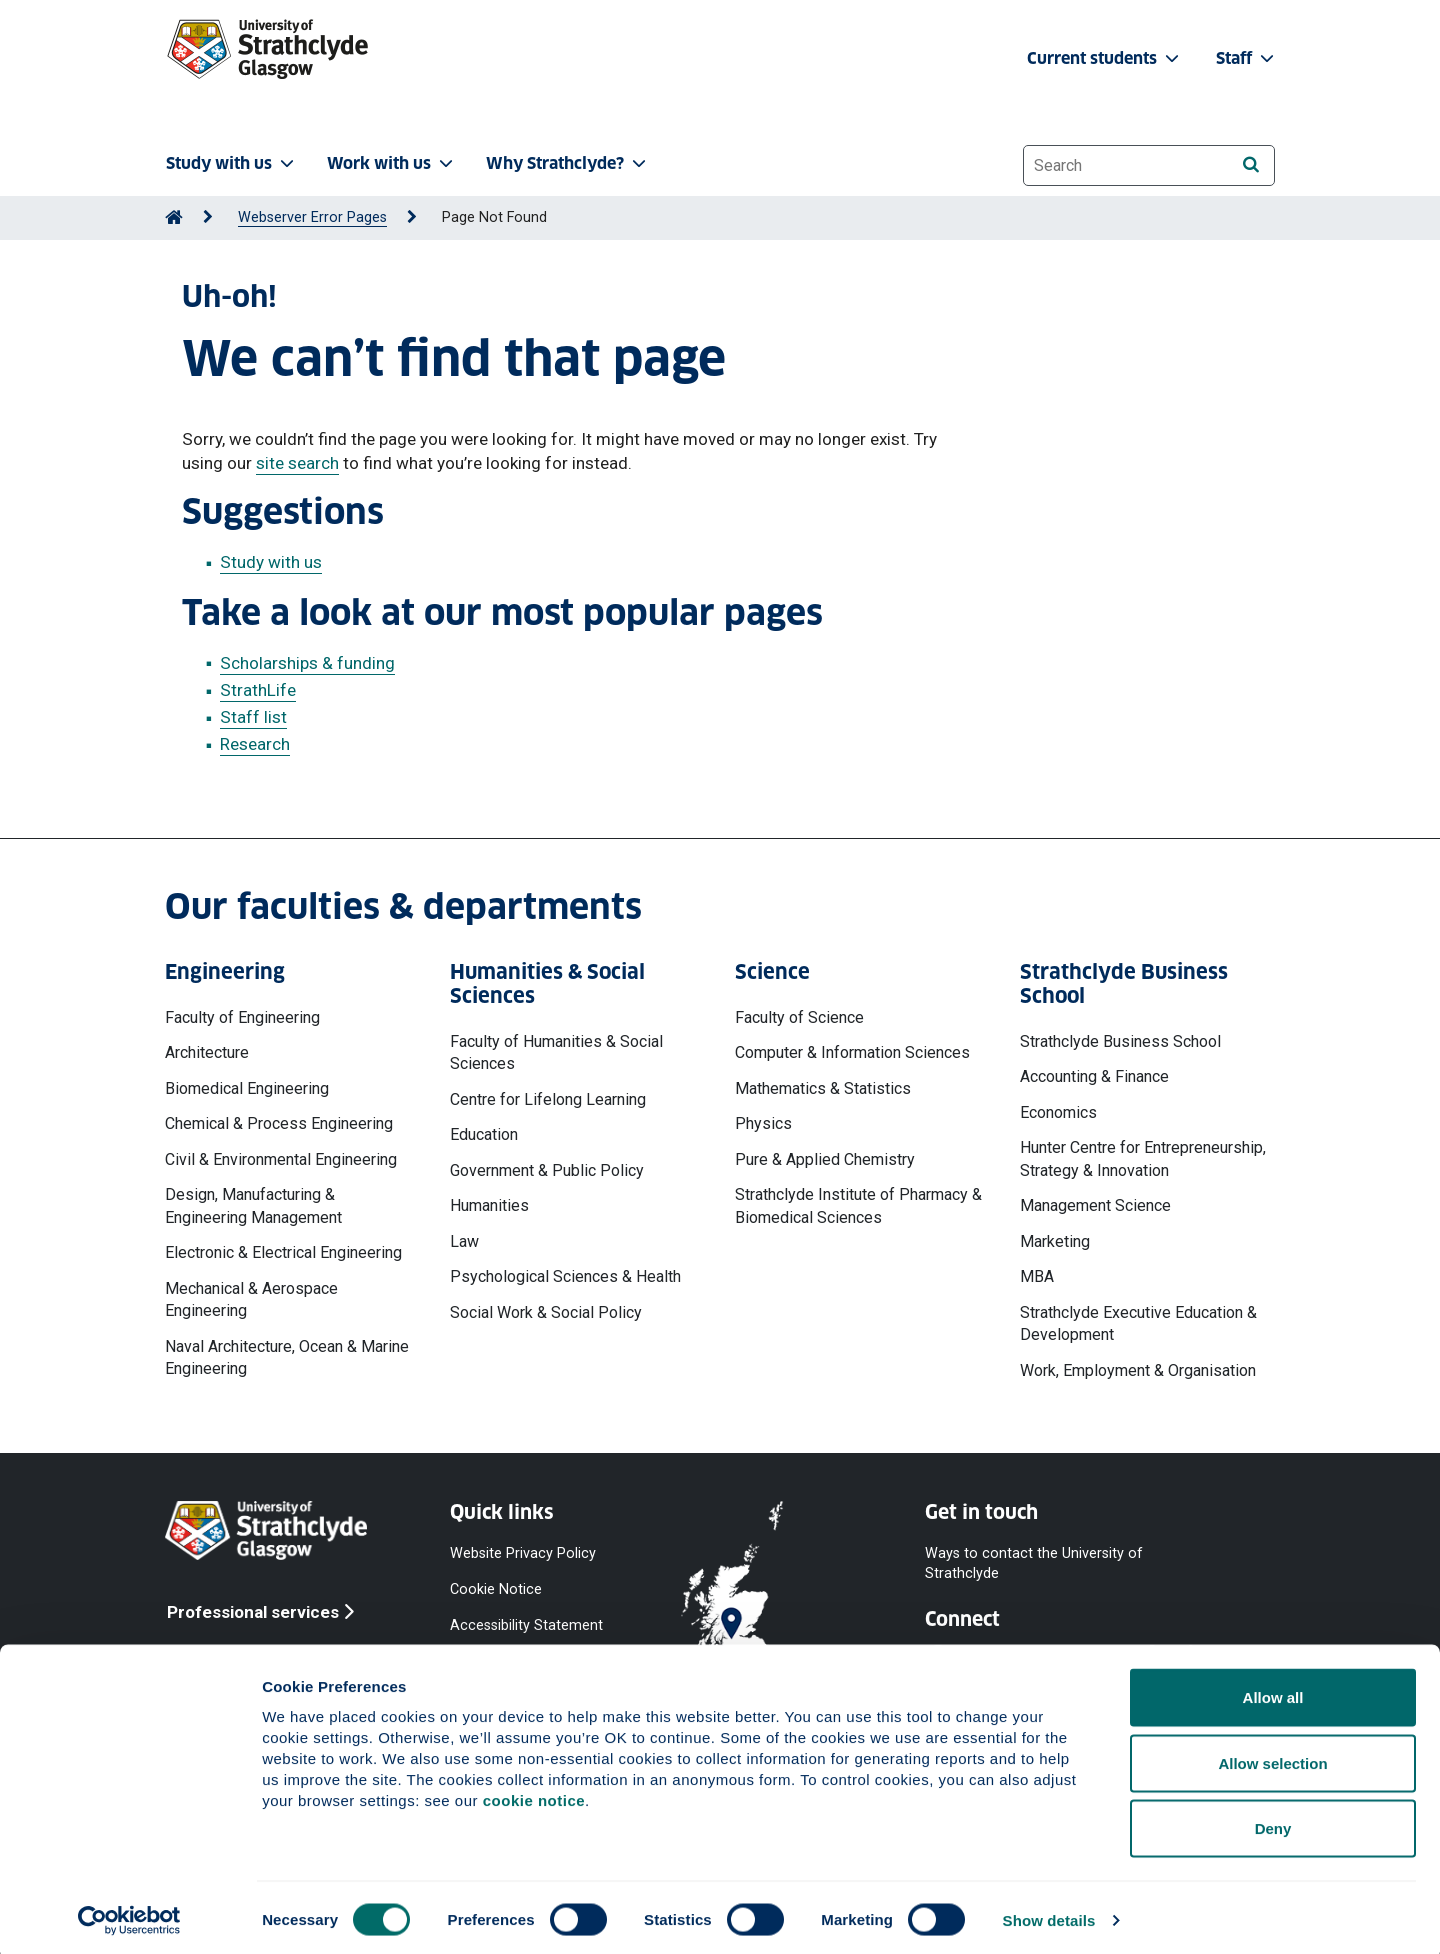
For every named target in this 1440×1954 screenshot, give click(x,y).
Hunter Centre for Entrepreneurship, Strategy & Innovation (1143, 1158)
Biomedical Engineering (247, 1088)
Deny (1273, 1822)
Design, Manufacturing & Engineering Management (253, 1205)
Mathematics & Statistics (823, 1088)
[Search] (1250, 164)
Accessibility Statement (526, 1625)
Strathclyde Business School (1120, 1041)
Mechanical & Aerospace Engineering (251, 1299)
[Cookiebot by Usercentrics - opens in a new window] (129, 1915)
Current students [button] (1105, 58)
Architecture (207, 1052)
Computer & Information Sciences (852, 1052)
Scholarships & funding (307, 663)
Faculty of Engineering (242, 1017)
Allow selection (1272, 1757)
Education (484, 1134)
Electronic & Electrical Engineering (283, 1252)
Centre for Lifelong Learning (548, 1099)
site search (297, 463)
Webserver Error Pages (312, 217)
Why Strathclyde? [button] (568, 163)
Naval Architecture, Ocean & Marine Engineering (287, 1357)
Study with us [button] (232, 163)
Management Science (1095, 1205)
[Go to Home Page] (174, 217)
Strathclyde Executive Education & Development (1138, 1323)
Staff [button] (1247, 58)
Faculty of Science (799, 1017)
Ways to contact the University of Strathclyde (1034, 1563)
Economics (1058, 1112)
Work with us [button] (392, 163)
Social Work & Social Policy (546, 1312)
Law (464, 1241)
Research (255, 744)
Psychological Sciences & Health (565, 1276)
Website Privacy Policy (523, 1553)
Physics (763, 1123)
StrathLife (258, 690)
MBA (1037, 1276)
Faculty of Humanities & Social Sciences (556, 1052)
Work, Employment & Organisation (1138, 1370)
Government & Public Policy (547, 1170)
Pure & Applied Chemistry (825, 1159)
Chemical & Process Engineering (279, 1123)
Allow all (1273, 1691)
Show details (1049, 1914)
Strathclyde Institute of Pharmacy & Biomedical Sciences (858, 1205)
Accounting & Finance (1094, 1076)
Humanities (489, 1205)
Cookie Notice (496, 1589)
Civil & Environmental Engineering (281, 1159)
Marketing (1055, 1241)
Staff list (253, 717)
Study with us (271, 562)
